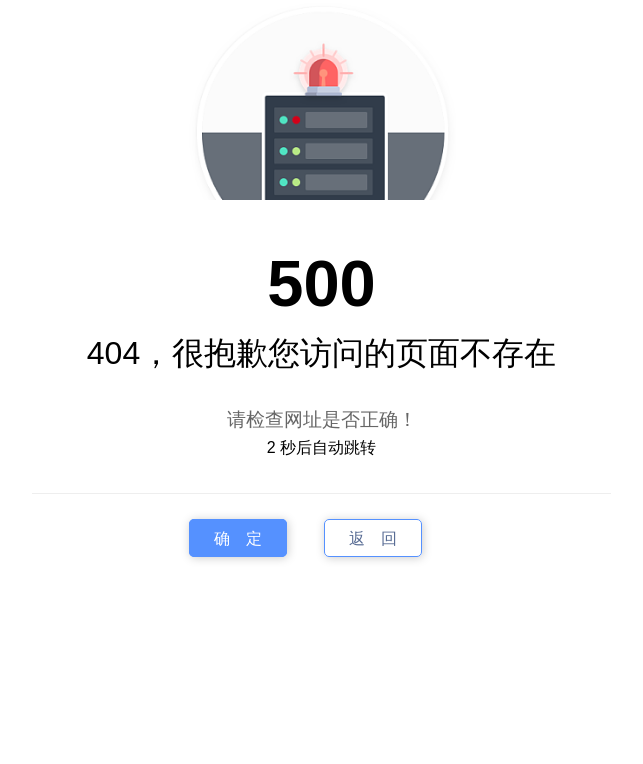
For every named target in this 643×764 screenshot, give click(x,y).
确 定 (238, 538)
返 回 (373, 538)
